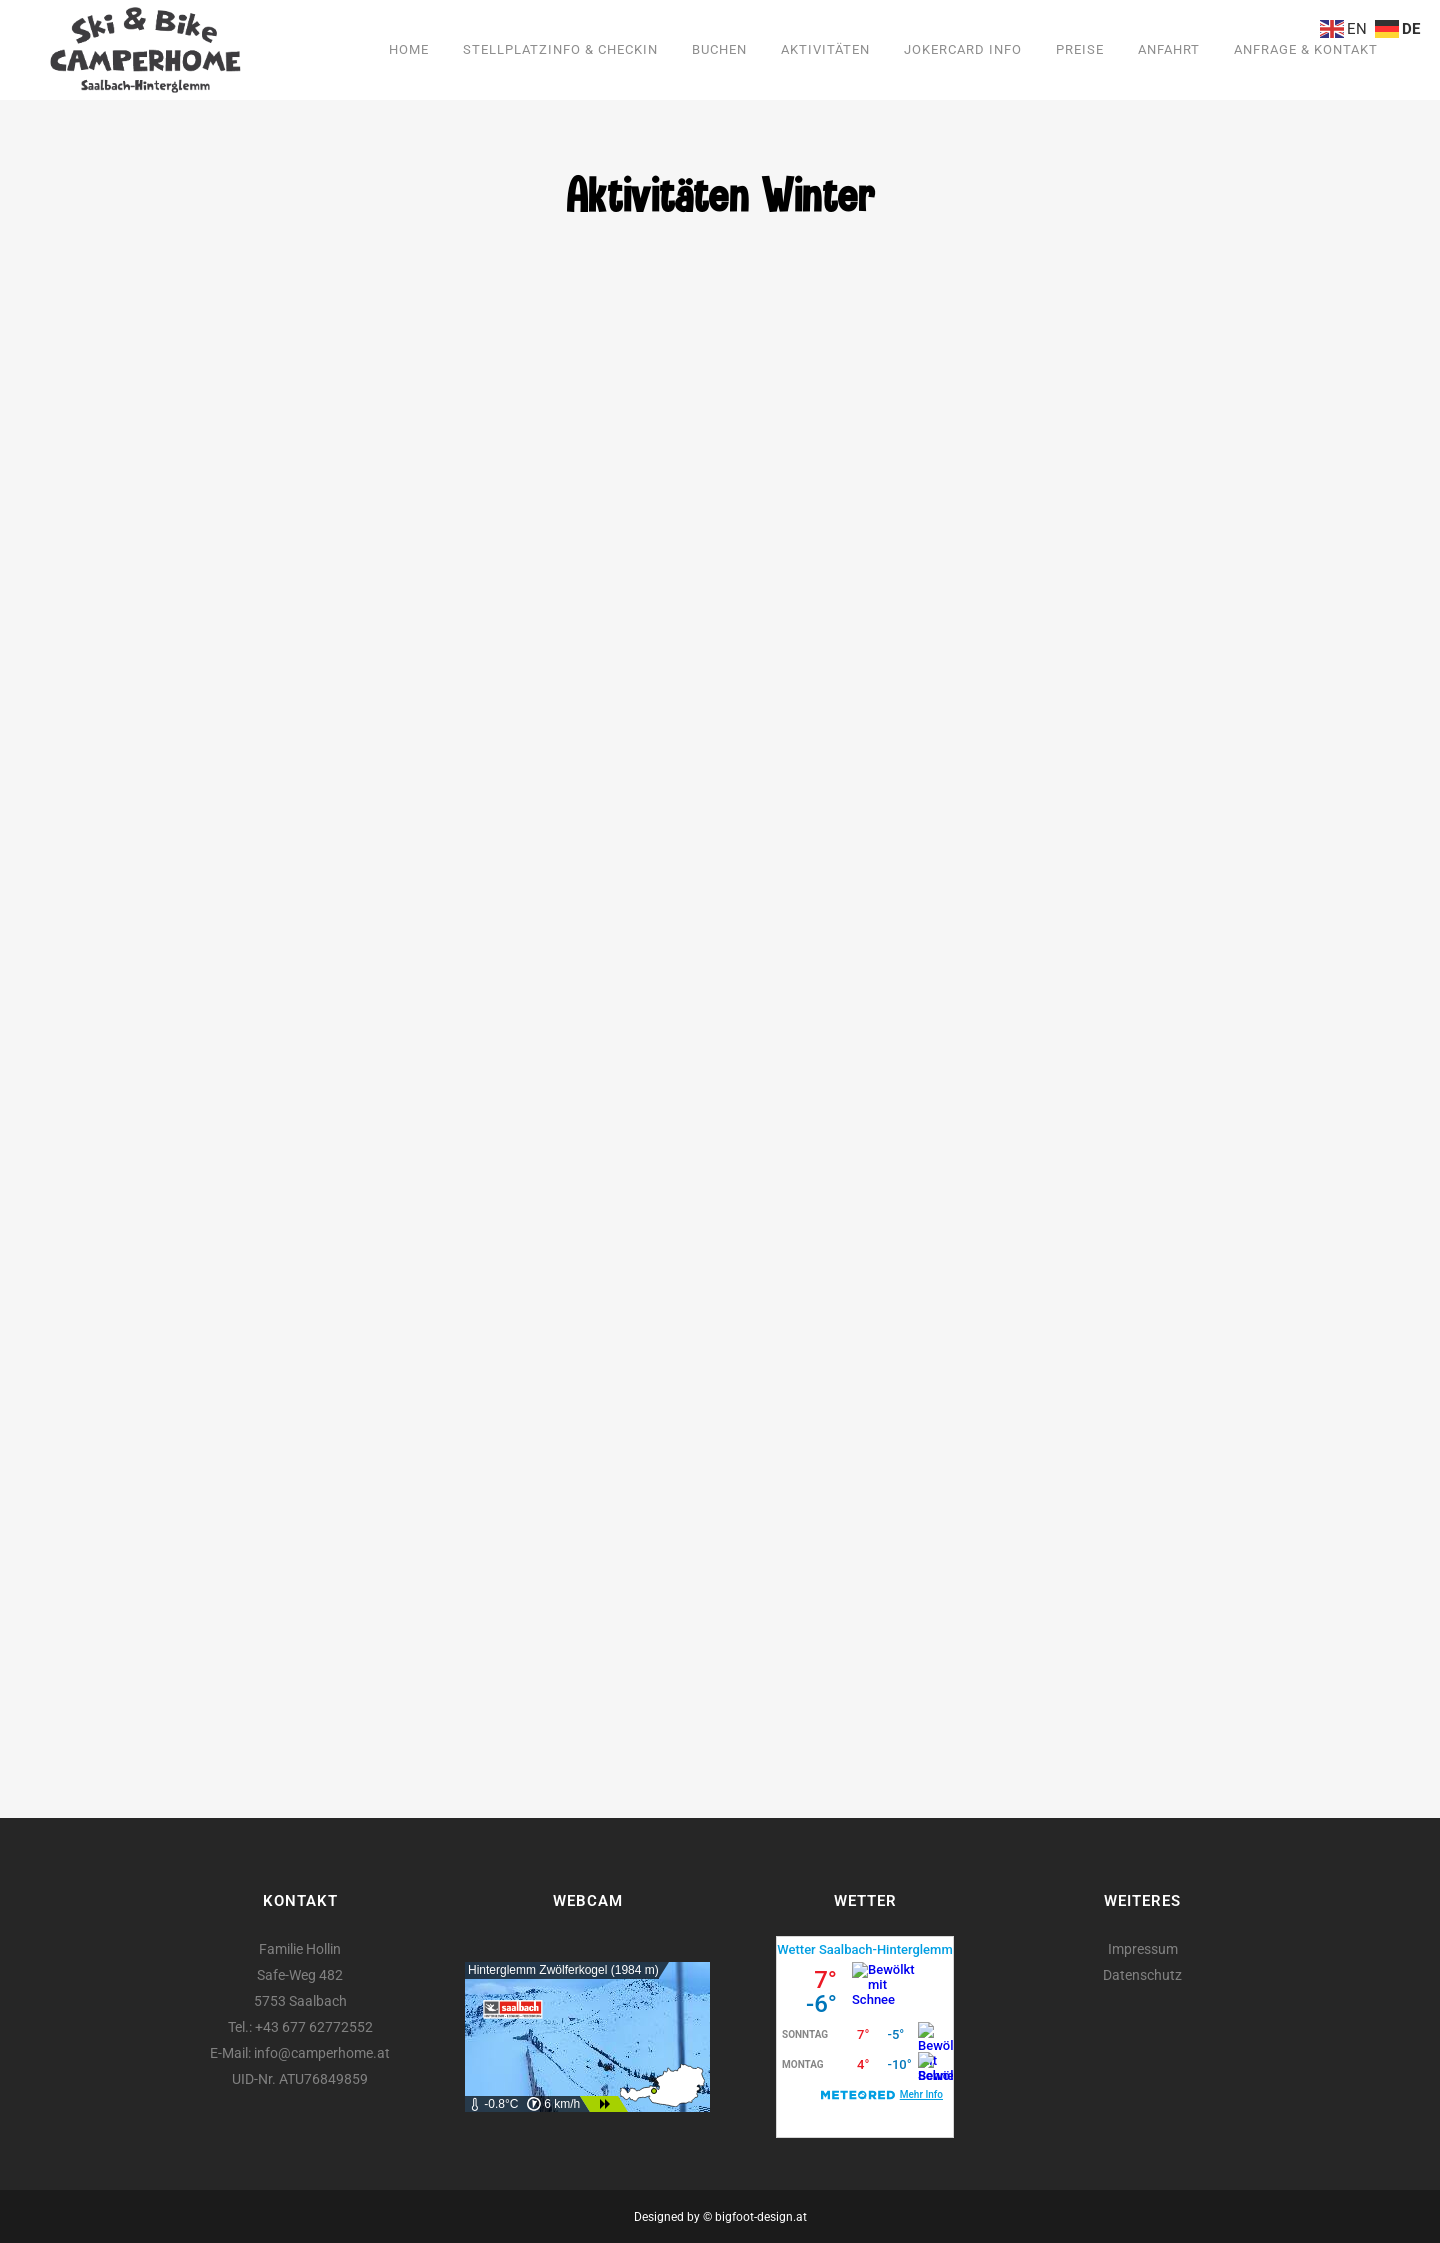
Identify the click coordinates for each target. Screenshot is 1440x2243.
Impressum (1143, 1949)
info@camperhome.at (322, 2053)
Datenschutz (1142, 1975)
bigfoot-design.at (761, 2217)
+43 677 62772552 (314, 2027)
